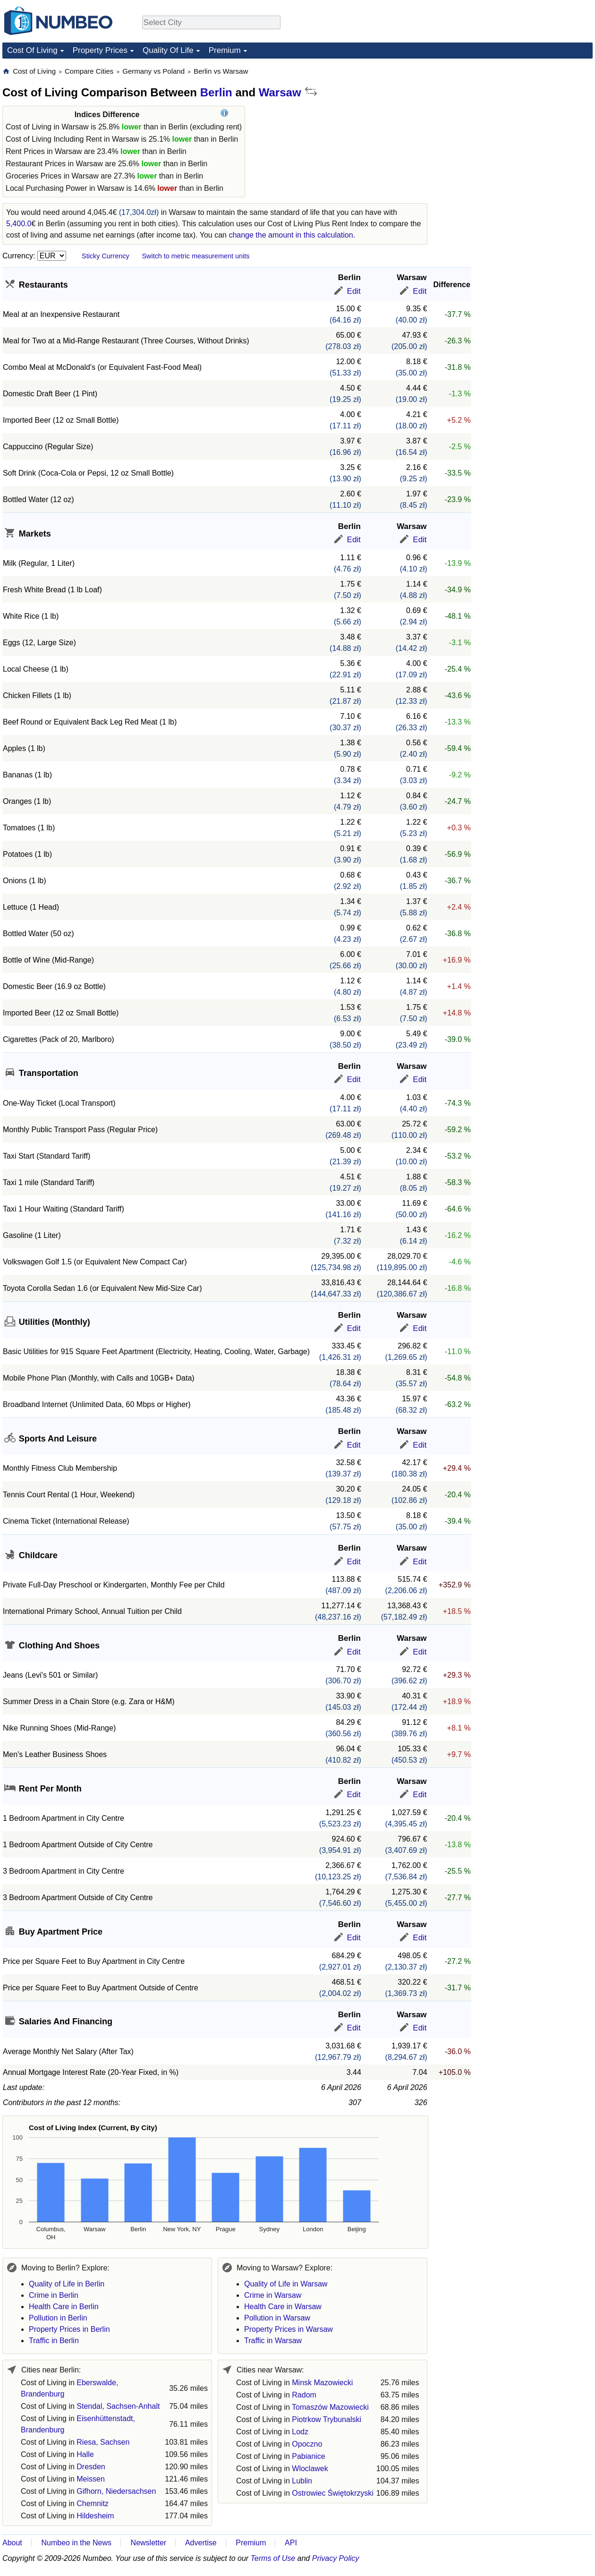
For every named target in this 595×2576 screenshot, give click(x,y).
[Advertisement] (522, 126)
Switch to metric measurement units (195, 256)
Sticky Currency (105, 256)
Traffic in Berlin (54, 2341)
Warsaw (280, 92)
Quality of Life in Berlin (66, 2284)
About (12, 2543)
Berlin (216, 92)
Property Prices (100, 50)
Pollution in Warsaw (277, 2318)
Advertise (201, 2543)
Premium (225, 50)
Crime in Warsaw (272, 2295)
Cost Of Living (32, 50)
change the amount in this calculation (291, 235)
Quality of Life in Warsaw (285, 2284)
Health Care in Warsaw (283, 2307)
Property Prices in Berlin (69, 2329)
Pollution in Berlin (58, 2318)
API (291, 2543)
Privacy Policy (335, 2558)
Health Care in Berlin (64, 2307)
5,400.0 (18, 224)
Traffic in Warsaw (273, 2341)
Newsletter (149, 2543)
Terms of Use (273, 2558)
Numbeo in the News (76, 2543)
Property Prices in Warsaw (288, 2329)
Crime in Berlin (53, 2295)
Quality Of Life (168, 50)
